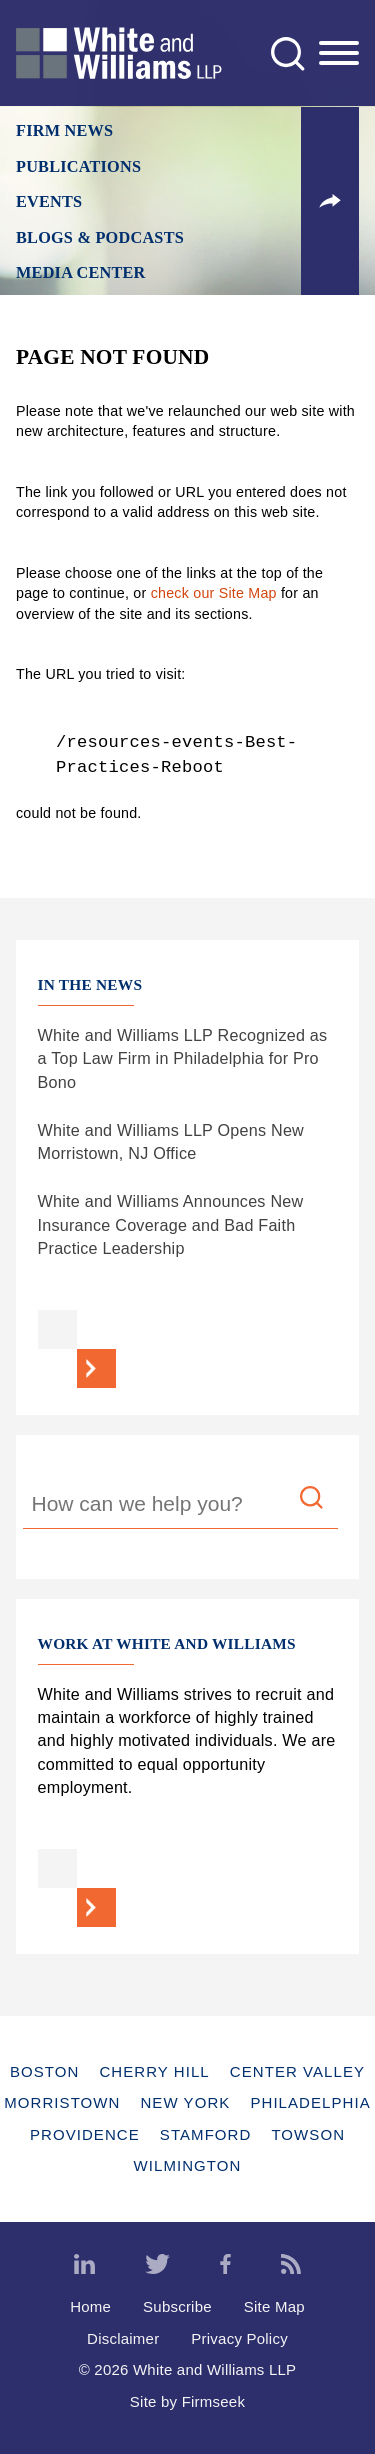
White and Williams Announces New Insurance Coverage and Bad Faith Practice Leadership (171, 1224)
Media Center (81, 273)
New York (185, 2102)
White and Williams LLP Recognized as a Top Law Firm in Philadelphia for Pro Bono (183, 1058)
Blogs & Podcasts (100, 238)
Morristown (62, 2102)
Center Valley (297, 2071)
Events (49, 202)
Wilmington (188, 2165)
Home (90, 2306)
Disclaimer (123, 2338)
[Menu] (339, 54)
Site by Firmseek (187, 2401)
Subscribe (177, 2306)
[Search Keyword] (180, 1507)
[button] (330, 201)
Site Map (274, 2306)
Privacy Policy (239, 2338)
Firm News (64, 131)
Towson (308, 2134)
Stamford (206, 2134)
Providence (85, 2134)
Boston (44, 2071)
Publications (78, 167)
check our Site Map (214, 593)
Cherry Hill (154, 2071)
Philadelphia (310, 2102)
